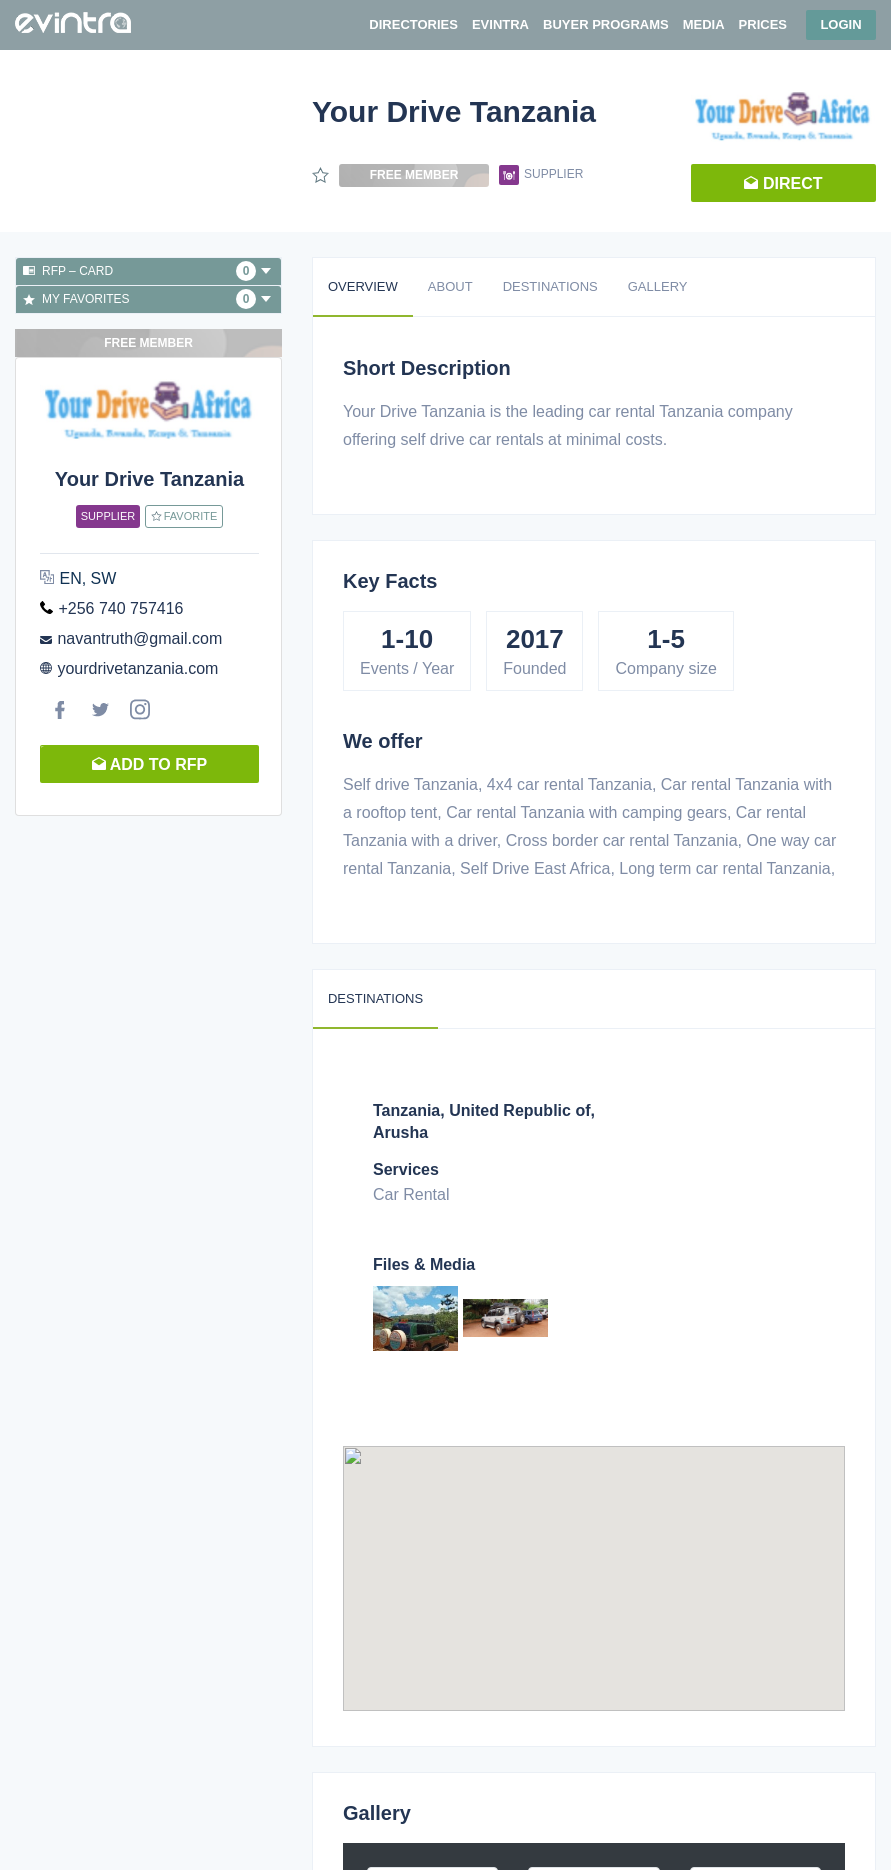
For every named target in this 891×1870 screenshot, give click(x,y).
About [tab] (450, 286)
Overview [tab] (363, 286)
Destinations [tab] (550, 286)
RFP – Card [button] (147, 271)
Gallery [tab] (658, 286)
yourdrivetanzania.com (137, 668)
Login (840, 24)
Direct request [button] (783, 188)
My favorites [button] (147, 299)
